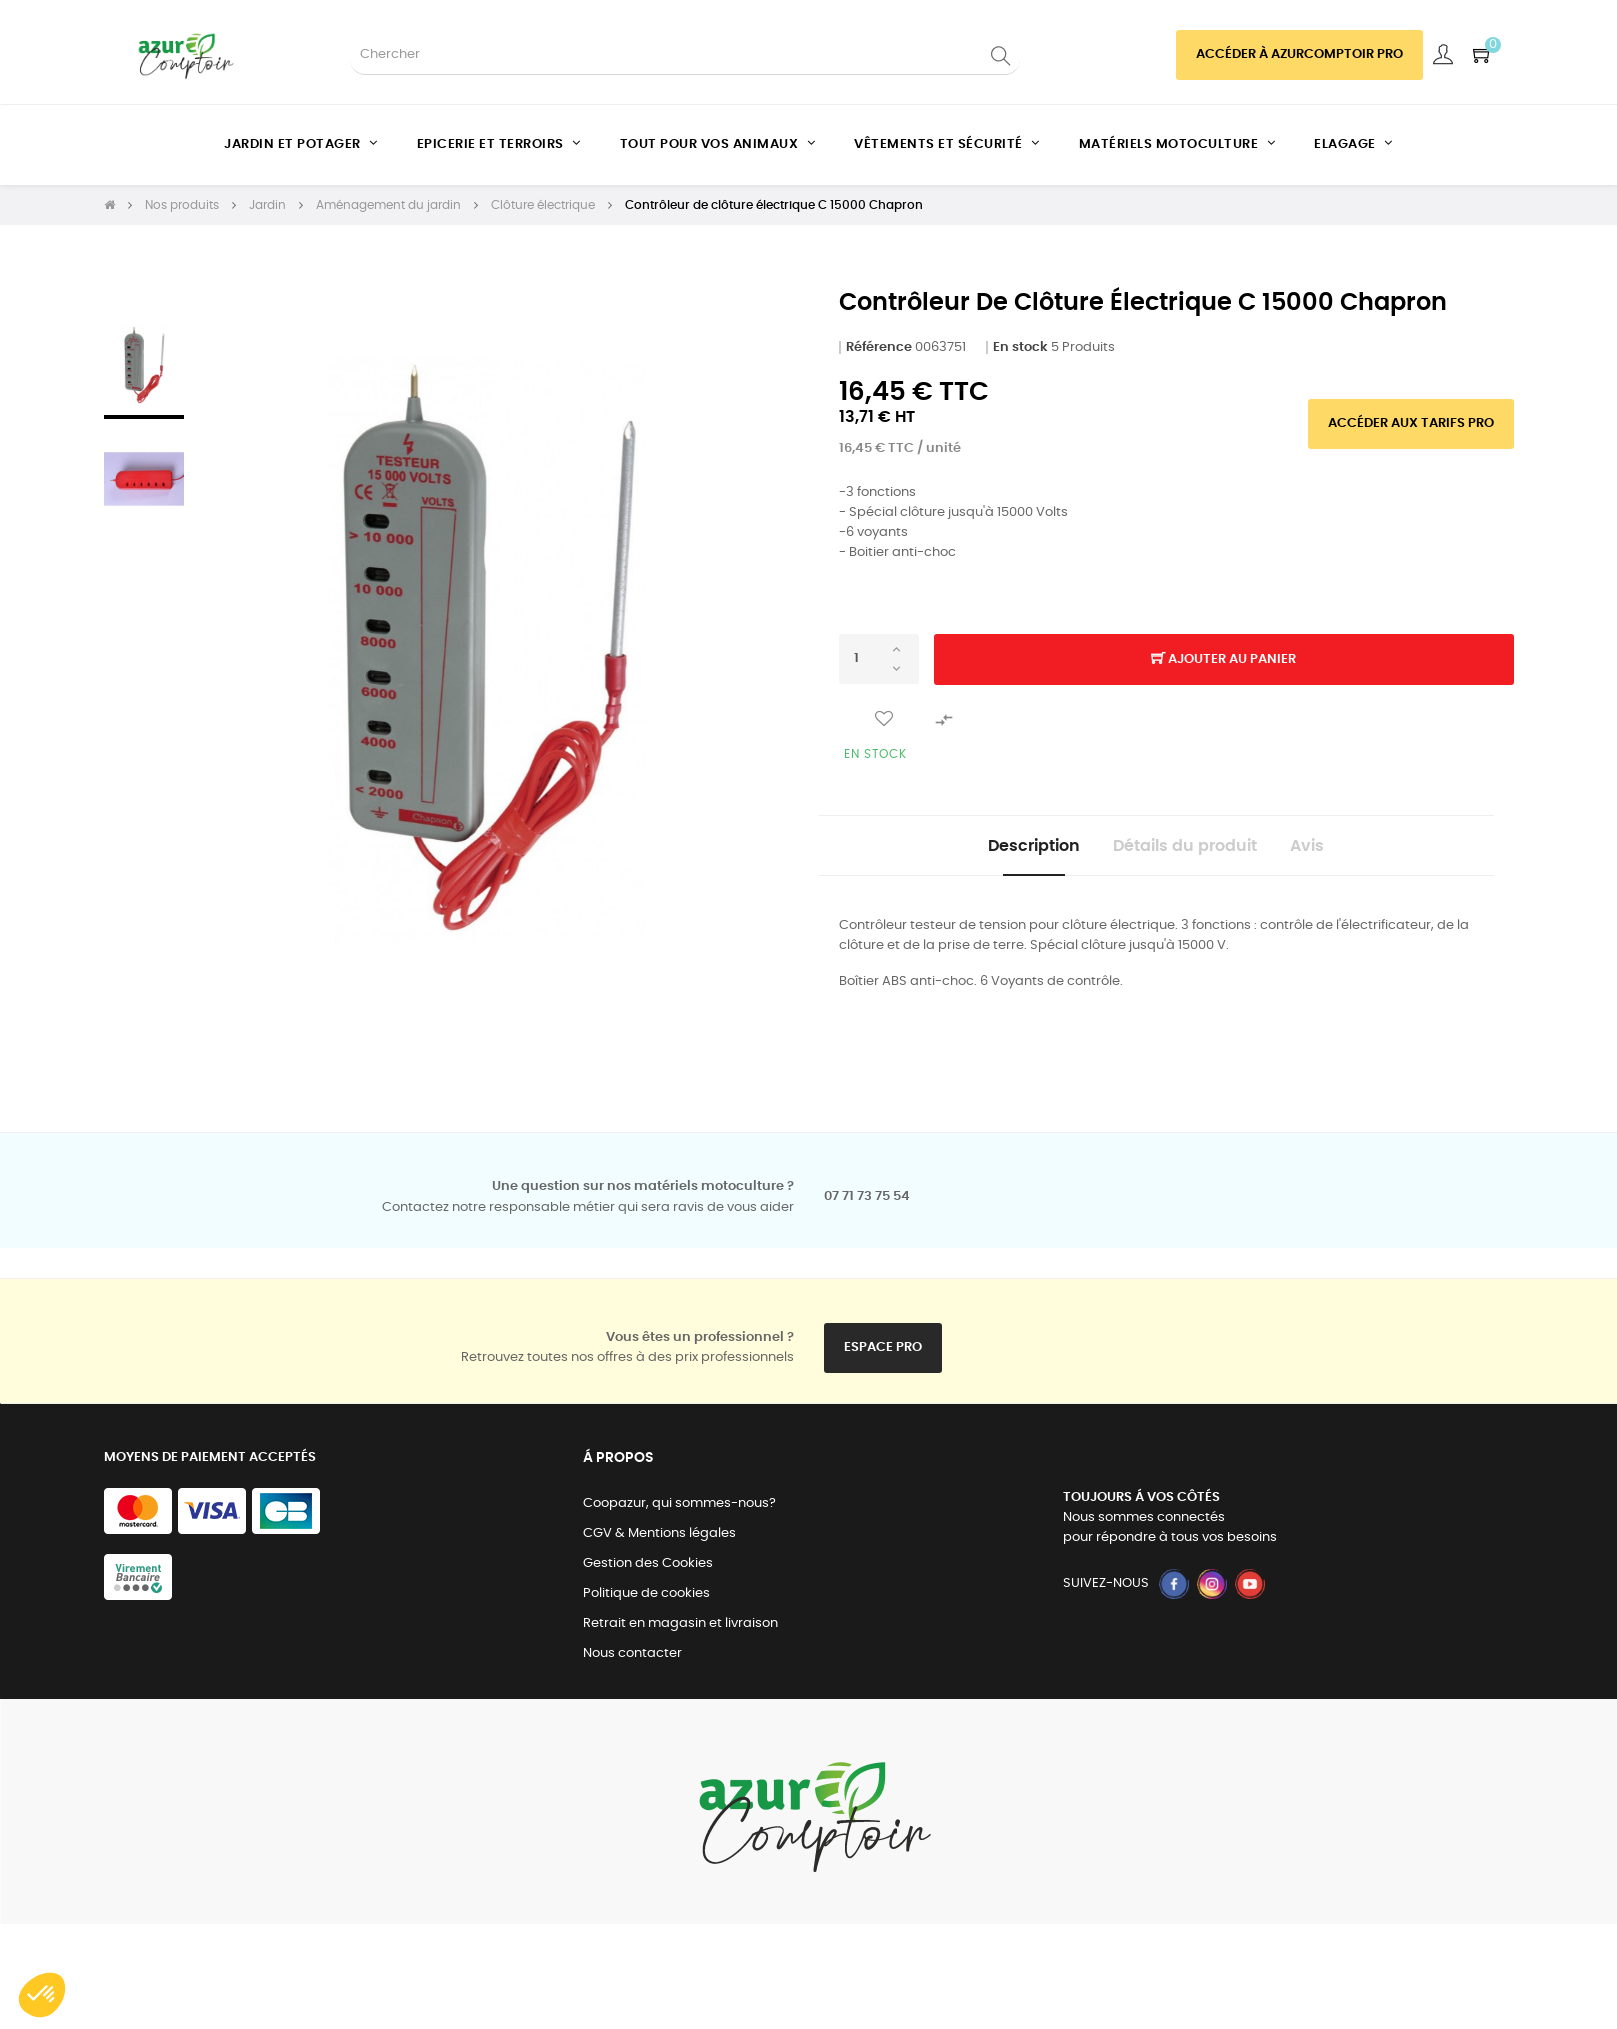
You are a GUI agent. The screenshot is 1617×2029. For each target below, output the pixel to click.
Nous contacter (632, 1663)
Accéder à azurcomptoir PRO (1299, 54)
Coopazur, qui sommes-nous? (679, 1513)
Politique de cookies (646, 1603)
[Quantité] (879, 659)
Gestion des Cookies (648, 1573)
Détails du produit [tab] (1185, 851)
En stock (1020, 347)
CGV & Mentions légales (659, 1543)
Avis (1337, 851)
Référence (879, 347)
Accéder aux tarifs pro (1411, 423)
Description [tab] (1004, 851)
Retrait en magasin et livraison (680, 1633)
